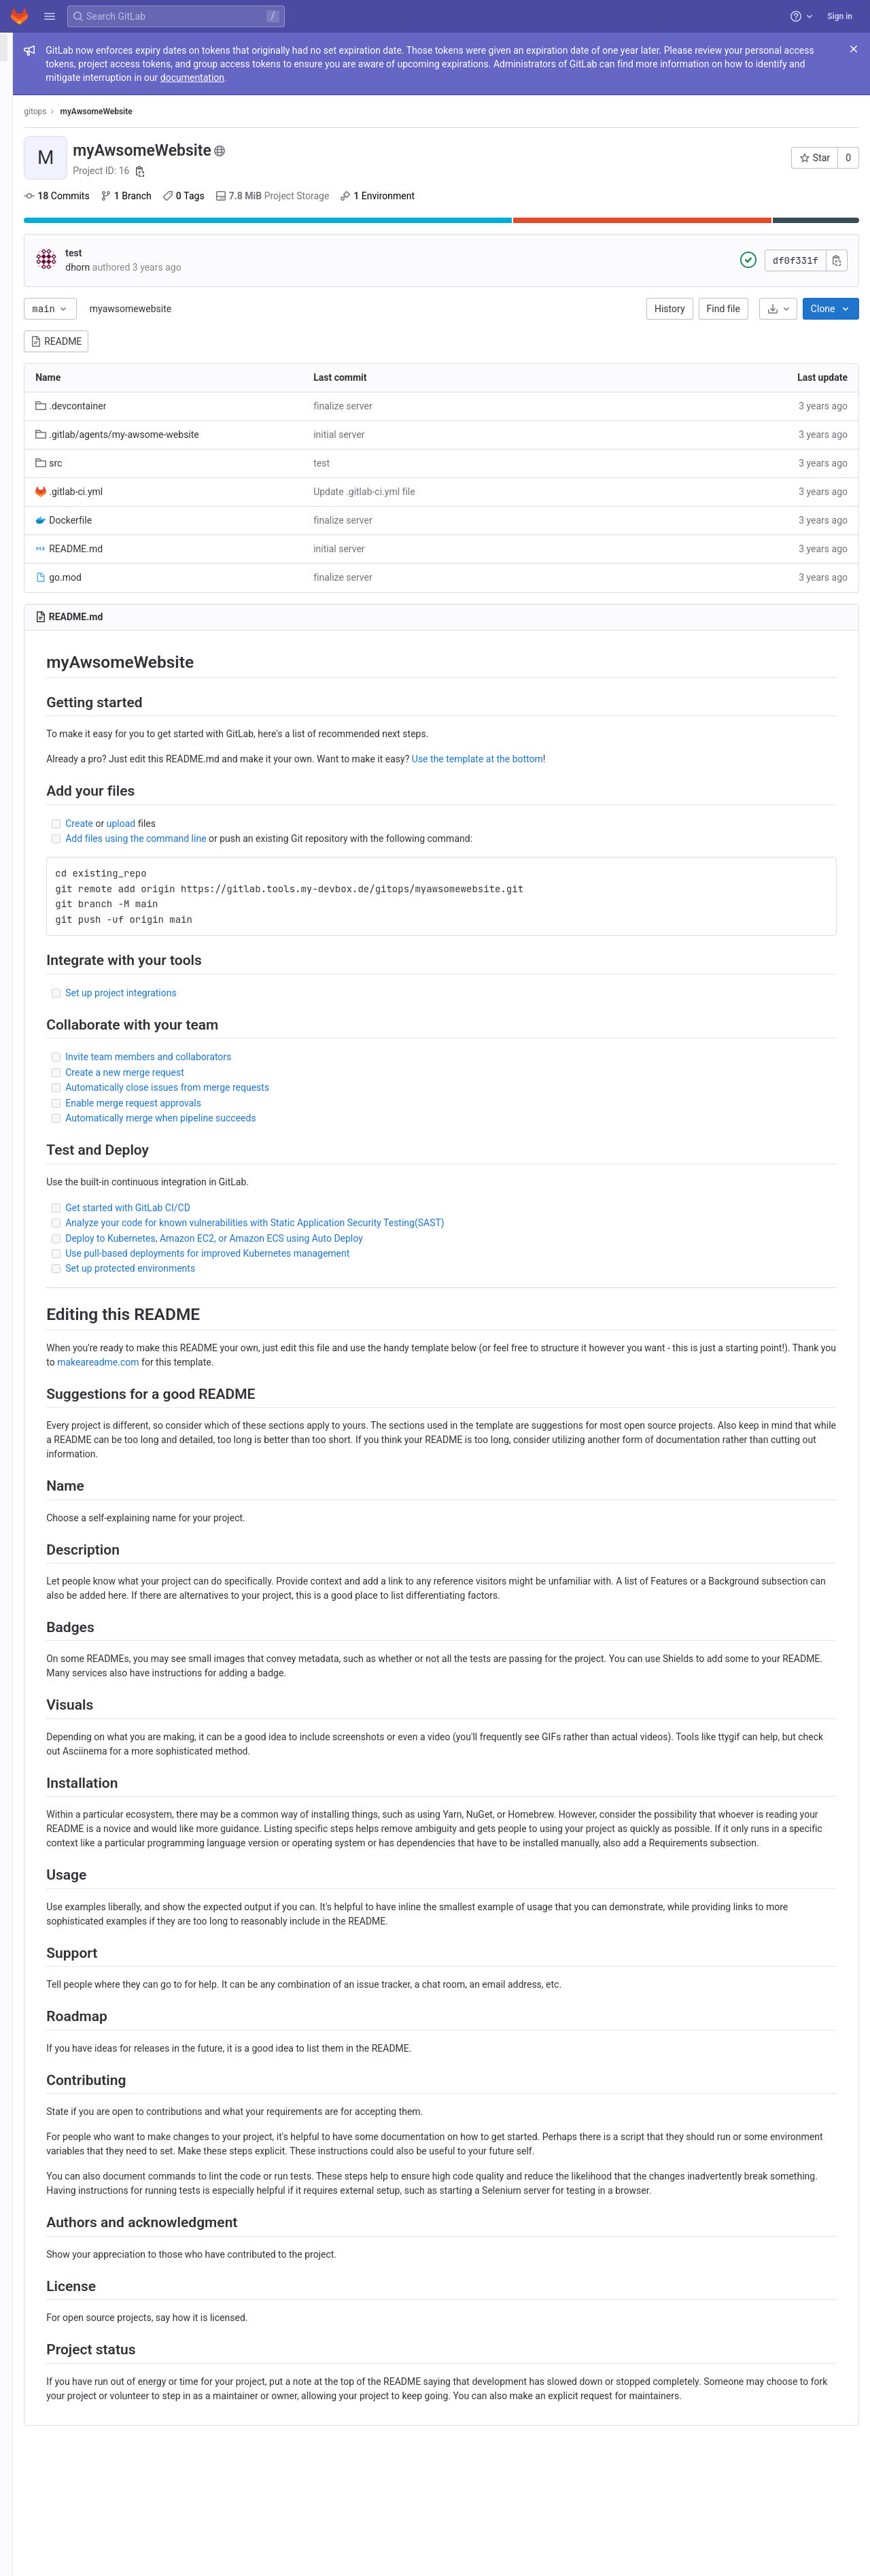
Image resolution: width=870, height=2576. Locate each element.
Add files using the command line (296, 838)
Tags (345, 195)
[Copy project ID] (301, 171)
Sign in (839, 16)
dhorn (238, 267)
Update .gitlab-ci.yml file (472, 491)
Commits (217, 195)
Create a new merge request (285, 1072)
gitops (196, 111)
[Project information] (86, 75)
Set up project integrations (281, 992)
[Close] (854, 49)
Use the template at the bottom (638, 758)
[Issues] (86, 120)
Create (240, 823)
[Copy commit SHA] (837, 260)
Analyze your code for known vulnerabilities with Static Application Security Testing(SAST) (416, 1222)
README (217, 341)
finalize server (450, 406)
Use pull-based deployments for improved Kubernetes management (368, 1253)
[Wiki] (86, 277)
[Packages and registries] (86, 209)
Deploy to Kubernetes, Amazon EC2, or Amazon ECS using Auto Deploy (375, 1238)
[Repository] (86, 97)
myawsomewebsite (291, 308)
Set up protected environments (291, 1268)
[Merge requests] (86, 142)
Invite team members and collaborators (309, 1056)
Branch (286, 195)
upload (281, 823)
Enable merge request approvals (294, 1103)
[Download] (778, 309)
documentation (667, 77)
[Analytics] (86, 254)
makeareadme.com (425, 1362)
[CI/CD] (86, 164)
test (234, 253)
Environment (538, 195)
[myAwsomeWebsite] (87, 47)
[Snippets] (86, 299)
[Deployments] (86, 187)
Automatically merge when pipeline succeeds (321, 1118)
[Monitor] (86, 232)
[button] (49, 16)
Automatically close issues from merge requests (328, 1087)
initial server (446, 434)
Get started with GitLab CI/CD (288, 1207)
